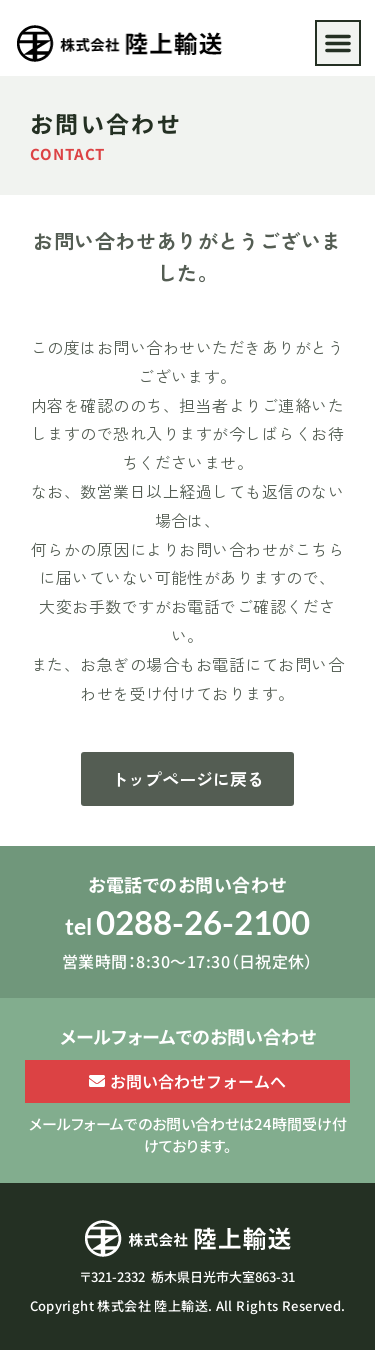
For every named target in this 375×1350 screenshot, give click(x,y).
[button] (338, 43)
